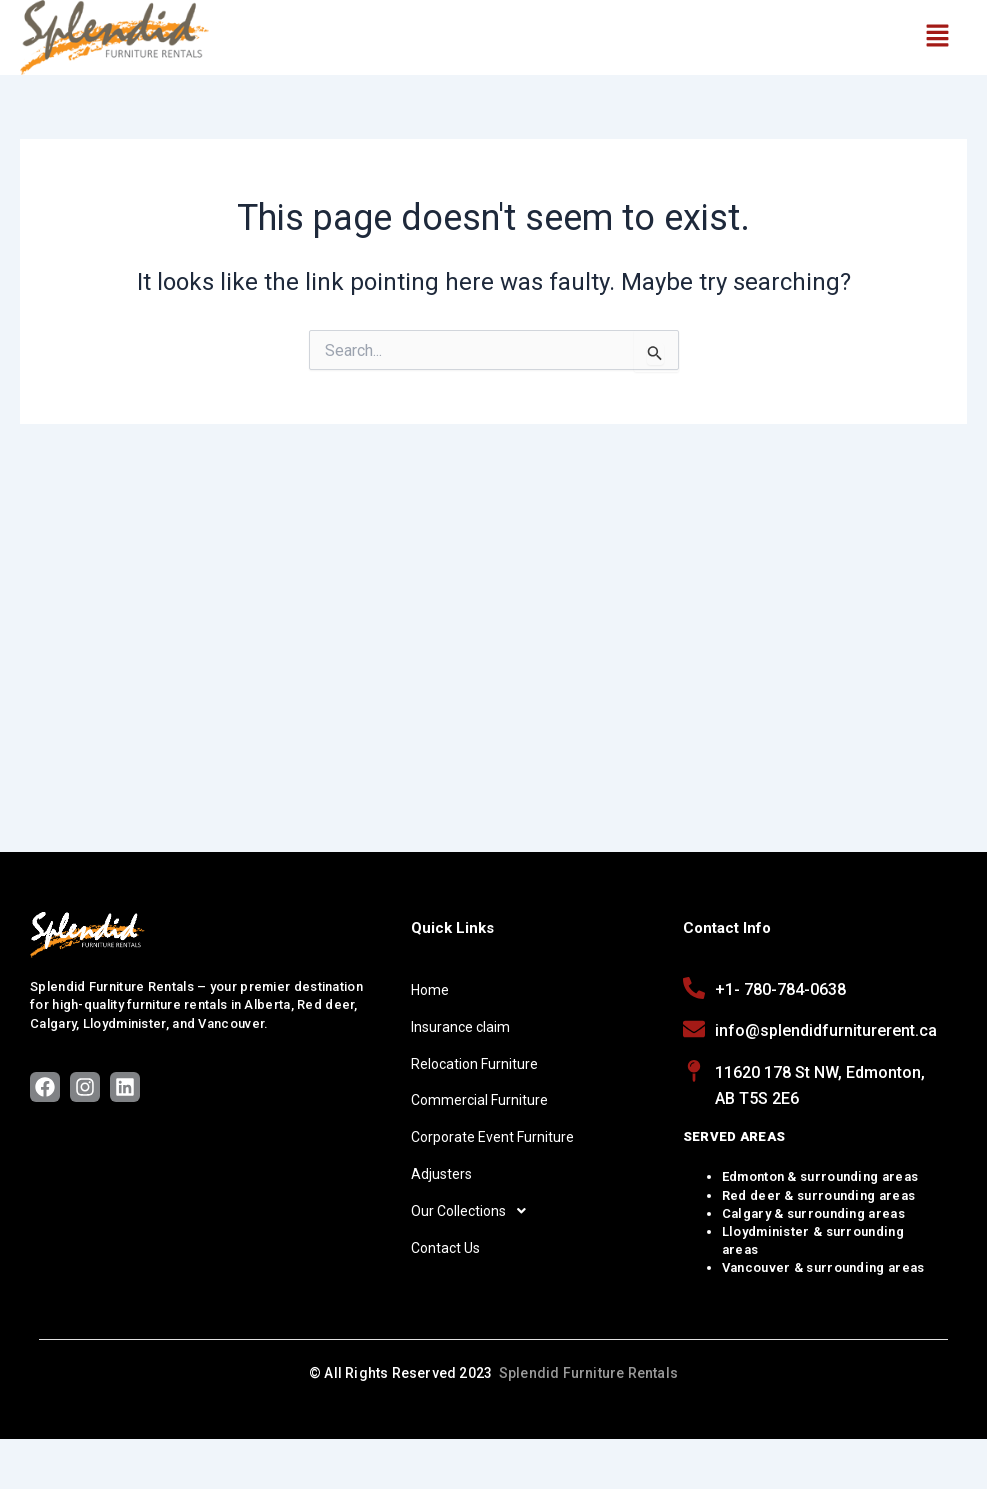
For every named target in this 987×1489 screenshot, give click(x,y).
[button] (937, 37)
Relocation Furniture (474, 1064)
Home (430, 990)
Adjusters (441, 1174)
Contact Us (445, 1248)
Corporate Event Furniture (492, 1137)
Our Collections (474, 1211)
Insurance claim (460, 1027)
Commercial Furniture (479, 1100)
